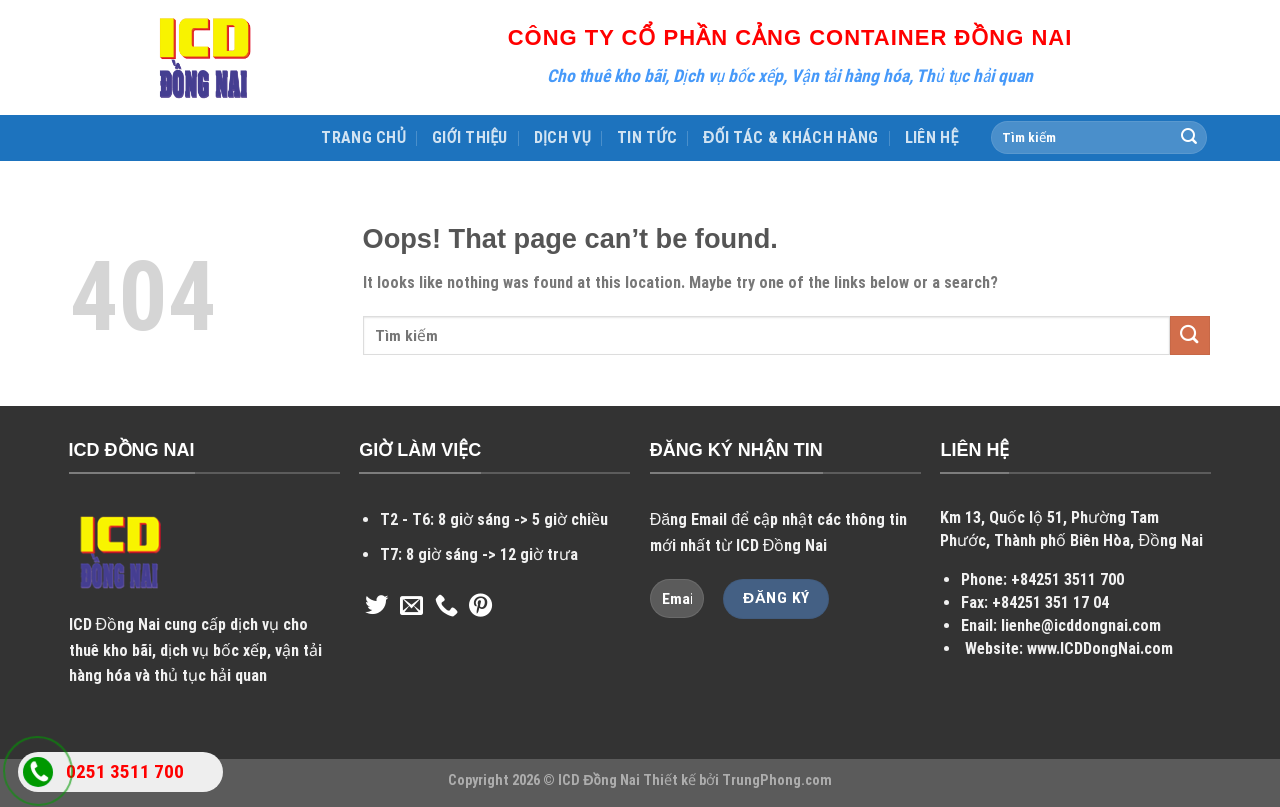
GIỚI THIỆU (470, 137)
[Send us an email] (411, 607)
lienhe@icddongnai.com (1081, 625)
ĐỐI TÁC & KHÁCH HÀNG (791, 137)
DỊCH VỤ (562, 137)
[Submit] (1189, 138)
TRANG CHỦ (363, 137)
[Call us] (446, 607)
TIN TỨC (647, 137)
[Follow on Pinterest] (480, 607)
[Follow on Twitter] (376, 607)
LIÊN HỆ (932, 137)
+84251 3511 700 (1067, 579)
